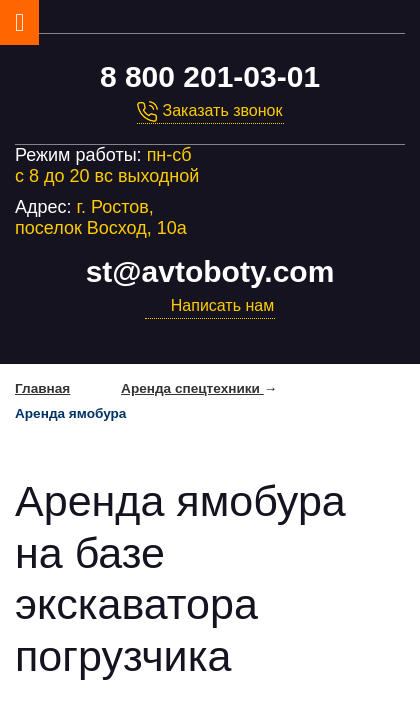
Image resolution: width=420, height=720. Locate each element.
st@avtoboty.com (210, 271)
